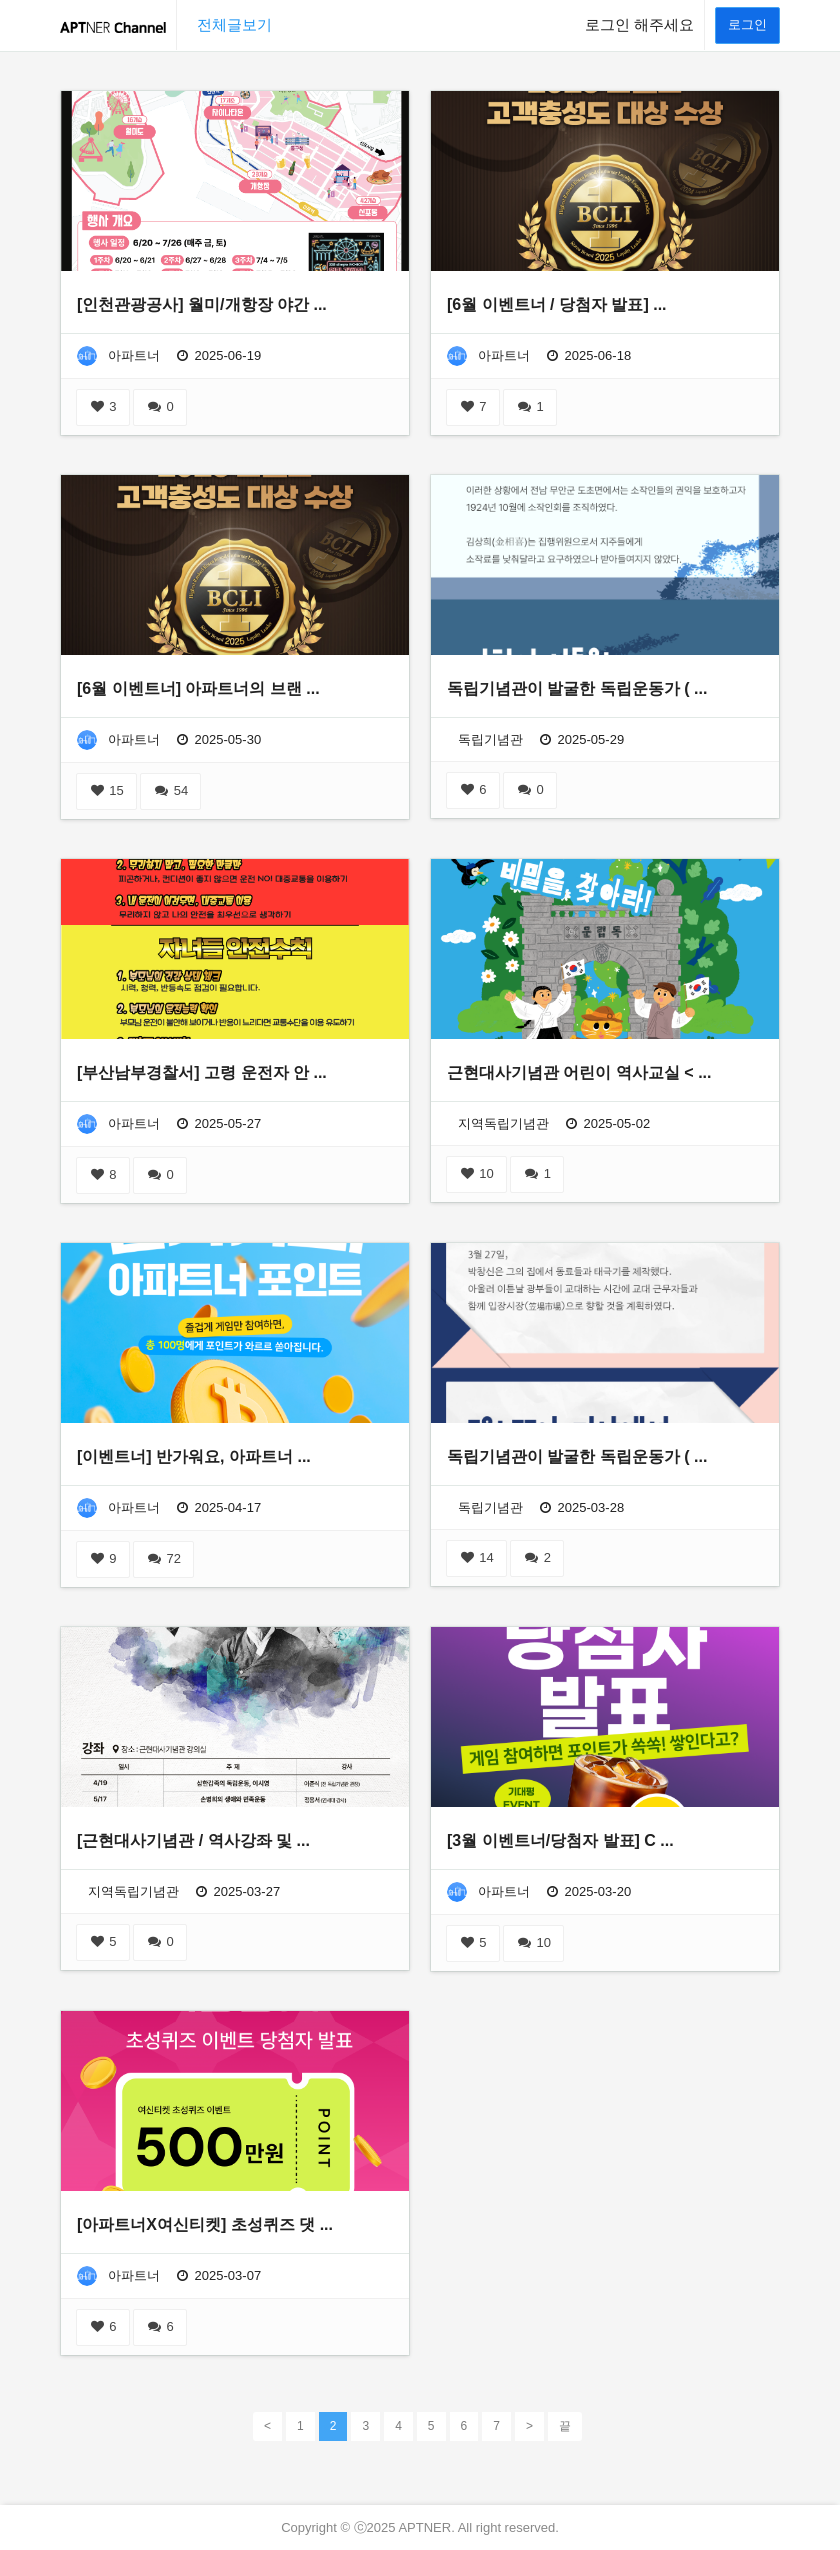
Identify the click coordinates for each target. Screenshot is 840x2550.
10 (476, 1173)
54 (170, 790)
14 (476, 1557)
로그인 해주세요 (639, 24)
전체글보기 (234, 24)
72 (163, 1558)
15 (106, 790)
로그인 (747, 24)
